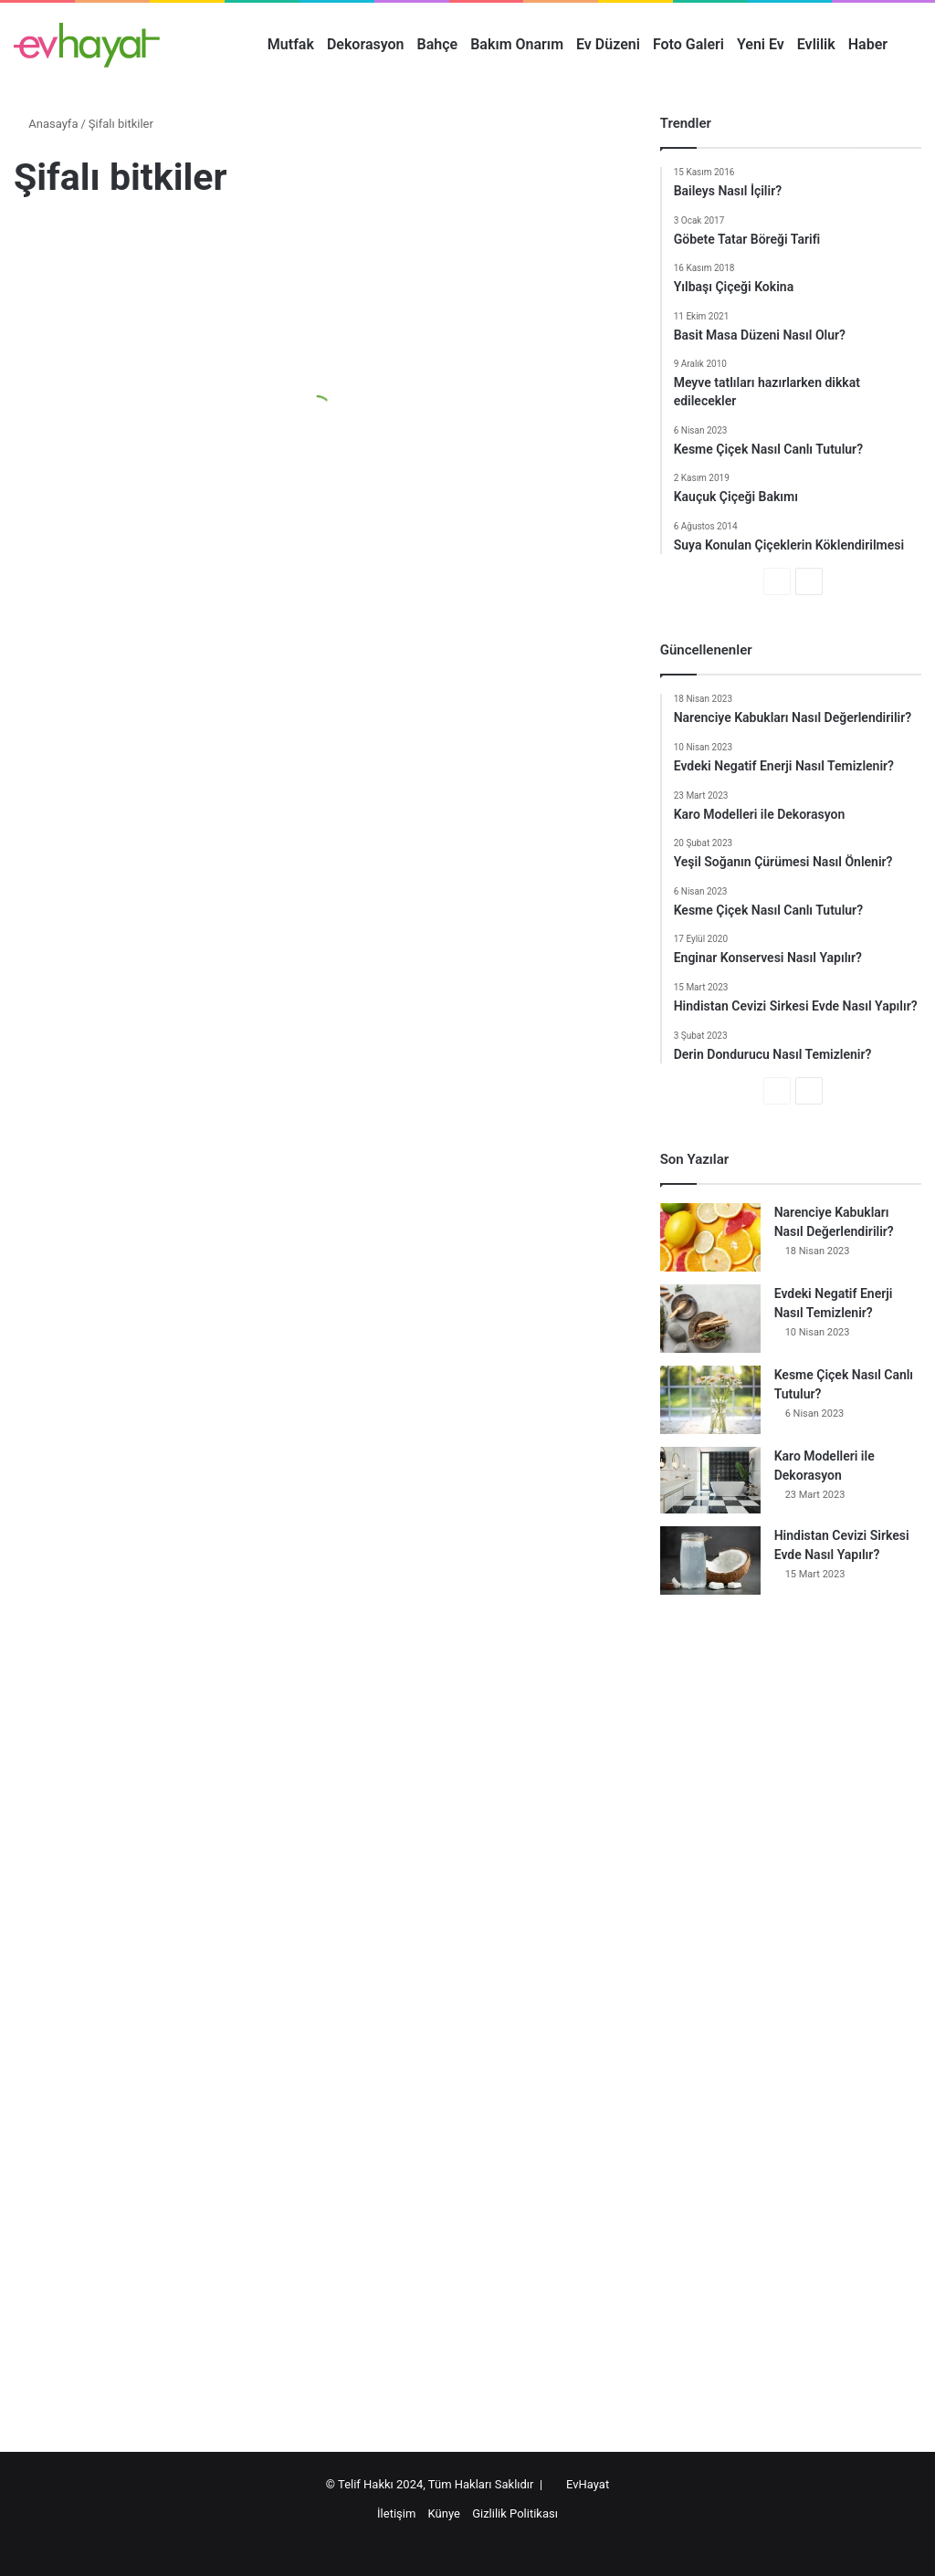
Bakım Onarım (516, 44)
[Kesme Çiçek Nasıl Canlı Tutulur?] (710, 1400)
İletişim (396, 2513)
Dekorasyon (365, 44)
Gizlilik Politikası (515, 2513)
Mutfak (291, 44)
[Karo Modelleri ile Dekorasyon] (710, 1480)
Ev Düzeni (608, 44)
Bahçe (437, 44)
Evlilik (816, 44)
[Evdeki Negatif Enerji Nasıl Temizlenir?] (710, 1318)
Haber (868, 44)
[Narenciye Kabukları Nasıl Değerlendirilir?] (710, 1237)
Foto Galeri (688, 44)
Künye (444, 2513)
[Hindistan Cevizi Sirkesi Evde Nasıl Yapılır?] (710, 1560)
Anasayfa (46, 124)
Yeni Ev (760, 44)
